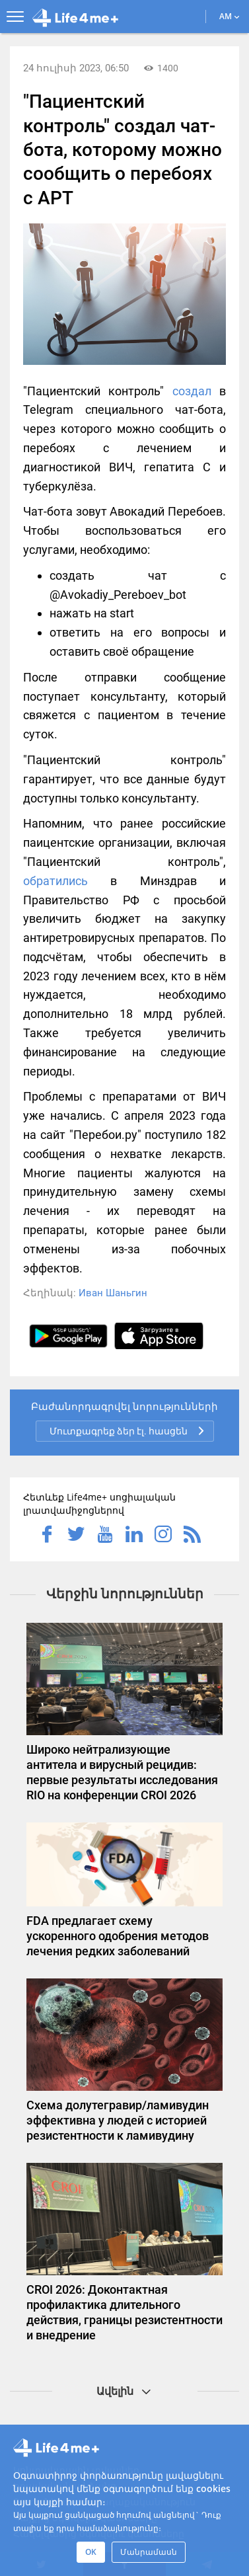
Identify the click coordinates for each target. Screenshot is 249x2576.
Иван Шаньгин (113, 1293)
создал (191, 391)
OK (90, 2551)
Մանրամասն (148, 2551)
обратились (55, 881)
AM (229, 16)
